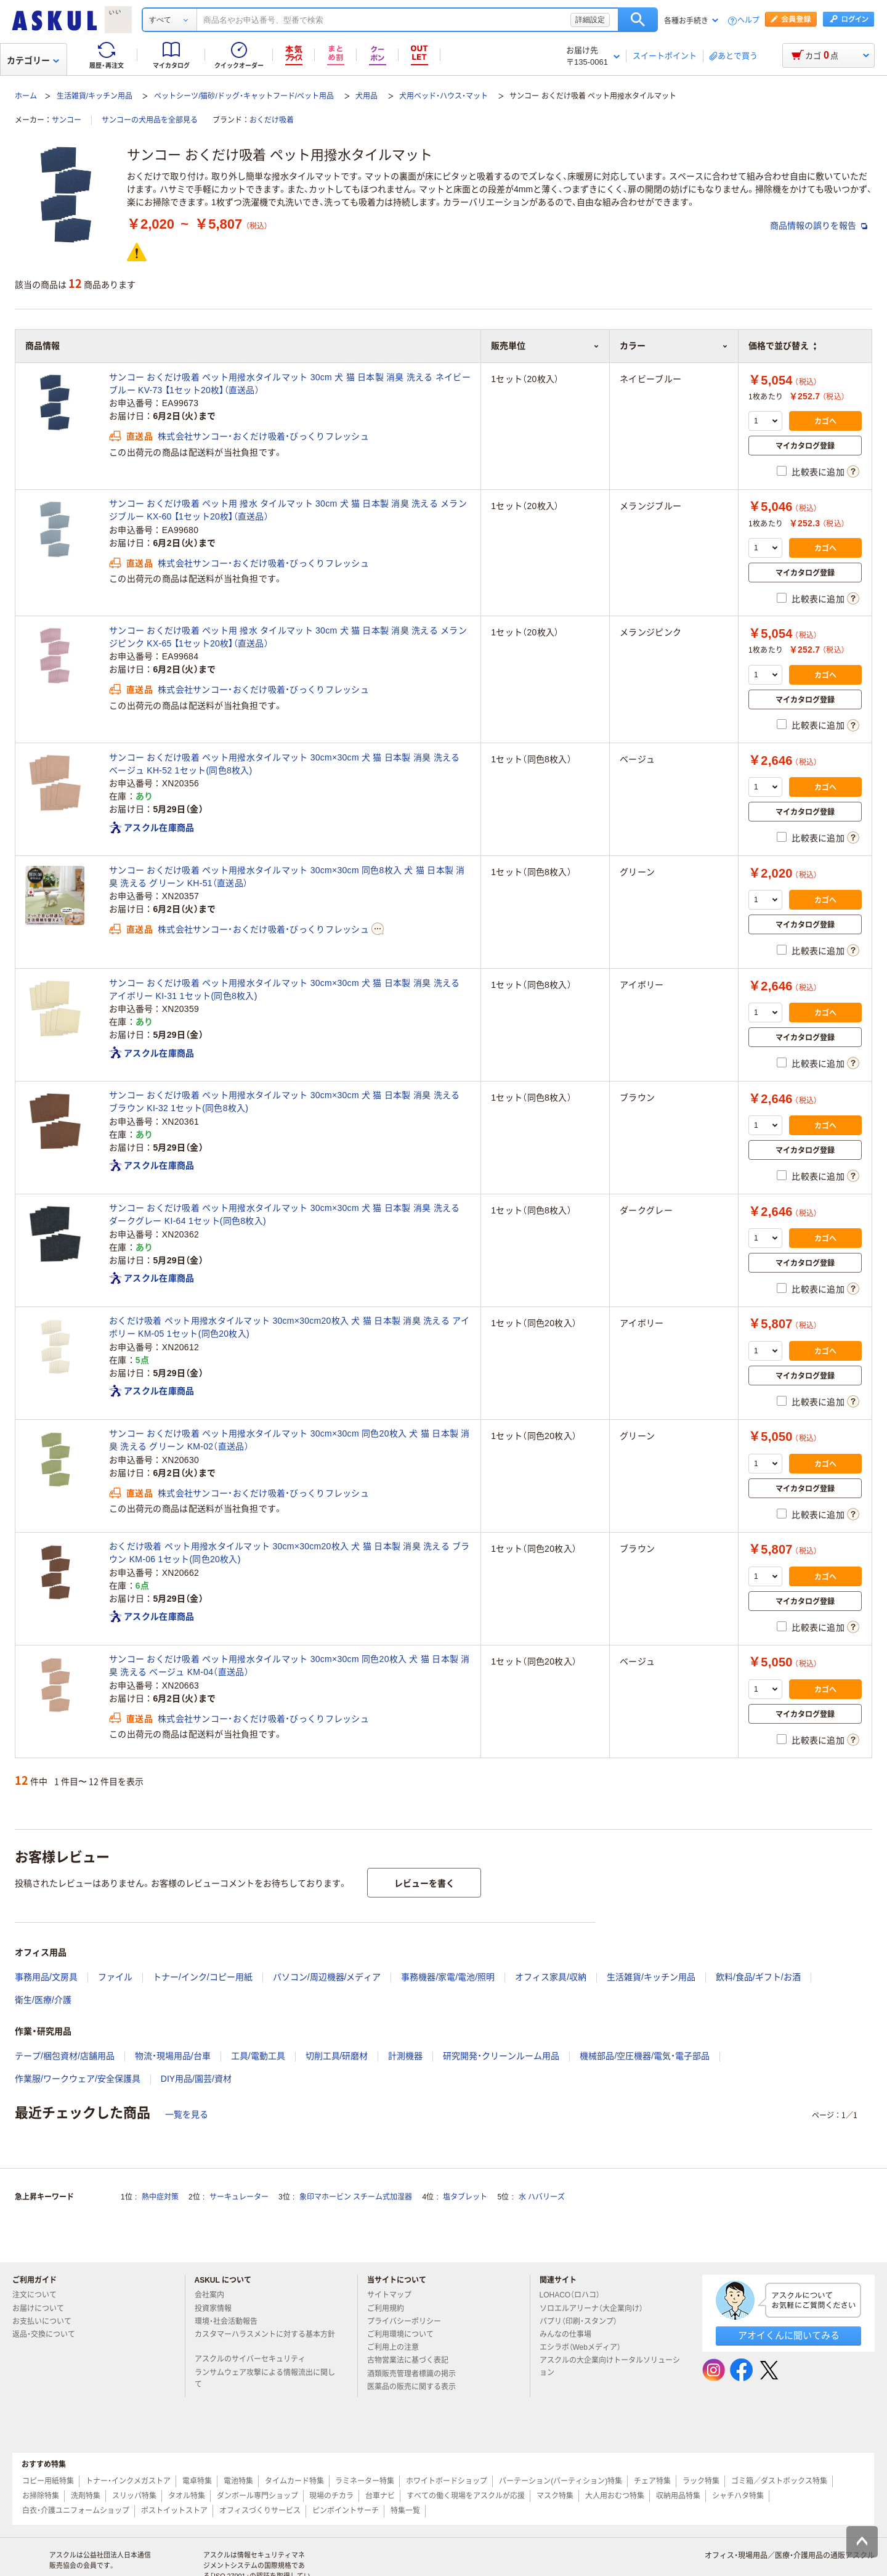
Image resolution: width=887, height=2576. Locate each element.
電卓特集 (197, 2481)
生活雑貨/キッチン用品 (94, 96)
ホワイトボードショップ (446, 2481)
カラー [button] (674, 346)
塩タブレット (465, 2197)
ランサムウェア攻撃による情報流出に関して (265, 2378)
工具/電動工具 (258, 2056)
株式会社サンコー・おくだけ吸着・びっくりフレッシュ (263, 436)
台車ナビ (380, 2496)
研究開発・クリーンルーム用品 (501, 2056)
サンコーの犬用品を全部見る (150, 120)
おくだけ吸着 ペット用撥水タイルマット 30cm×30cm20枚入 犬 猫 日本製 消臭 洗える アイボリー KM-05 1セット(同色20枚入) (289, 1327)
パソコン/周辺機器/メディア (327, 1977)
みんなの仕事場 (570, 2334)
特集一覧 (405, 2510)
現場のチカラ (331, 2496)
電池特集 (238, 2481)
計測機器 (405, 2056)
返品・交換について (48, 2334)
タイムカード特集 (294, 2481)
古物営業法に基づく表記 (412, 2360)
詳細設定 (590, 19)
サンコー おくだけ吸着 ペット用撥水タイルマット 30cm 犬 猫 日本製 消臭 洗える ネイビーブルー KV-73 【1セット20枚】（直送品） (290, 383)
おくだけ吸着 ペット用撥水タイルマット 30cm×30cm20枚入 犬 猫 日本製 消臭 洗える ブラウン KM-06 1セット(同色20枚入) (289, 1552)
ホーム (26, 96)
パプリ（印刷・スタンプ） (583, 2321)
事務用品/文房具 (46, 1977)
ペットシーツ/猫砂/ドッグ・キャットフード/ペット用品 (244, 96)
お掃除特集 (40, 2496)
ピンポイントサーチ (345, 2510)
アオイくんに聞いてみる (789, 2335)
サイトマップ (389, 2295)
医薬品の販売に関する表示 (416, 2386)
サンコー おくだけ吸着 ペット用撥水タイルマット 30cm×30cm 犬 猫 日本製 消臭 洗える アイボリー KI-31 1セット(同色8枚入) (284, 989)
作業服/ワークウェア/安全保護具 (77, 2079)
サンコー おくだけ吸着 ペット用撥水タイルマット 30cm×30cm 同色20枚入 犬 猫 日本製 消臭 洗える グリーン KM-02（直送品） (289, 1440)
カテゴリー (33, 60)
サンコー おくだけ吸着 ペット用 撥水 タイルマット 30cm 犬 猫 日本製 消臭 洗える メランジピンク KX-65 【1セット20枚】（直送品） (288, 637)
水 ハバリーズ (542, 2197)
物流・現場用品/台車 (173, 2056)
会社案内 (214, 2295)
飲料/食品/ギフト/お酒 (758, 1977)
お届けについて (43, 2308)
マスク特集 (555, 2496)
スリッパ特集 (134, 2496)
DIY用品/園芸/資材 (196, 2079)
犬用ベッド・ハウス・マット (443, 96)
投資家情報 (218, 2308)
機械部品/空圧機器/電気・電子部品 (645, 2056)
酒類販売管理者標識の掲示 (416, 2374)
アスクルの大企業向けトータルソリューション (610, 2366)
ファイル (115, 1977)
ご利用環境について (405, 2334)
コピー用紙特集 (48, 2481)
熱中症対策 (160, 2197)
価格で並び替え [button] (782, 346)
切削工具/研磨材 (337, 2056)
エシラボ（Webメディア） (585, 2347)
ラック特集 (700, 2481)
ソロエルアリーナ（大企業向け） (596, 2308)
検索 (638, 19)
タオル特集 (186, 2496)
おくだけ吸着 (271, 120)
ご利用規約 (390, 2308)
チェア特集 (652, 2481)
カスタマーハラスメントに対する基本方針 (265, 2339)
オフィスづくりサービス (260, 2510)
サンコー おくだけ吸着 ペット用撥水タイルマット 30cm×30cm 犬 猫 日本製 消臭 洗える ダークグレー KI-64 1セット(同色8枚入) (284, 1214)
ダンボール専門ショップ (257, 2496)
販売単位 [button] (545, 346)
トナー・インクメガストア (128, 2481)
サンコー (66, 120)
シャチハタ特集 (738, 2496)
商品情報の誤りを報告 (818, 225)
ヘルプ (748, 21)
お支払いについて (46, 2321)
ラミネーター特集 (364, 2481)
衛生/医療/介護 (43, 2000)
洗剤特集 (85, 2496)
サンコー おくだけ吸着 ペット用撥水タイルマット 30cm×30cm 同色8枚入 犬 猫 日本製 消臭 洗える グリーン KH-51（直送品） (287, 876)
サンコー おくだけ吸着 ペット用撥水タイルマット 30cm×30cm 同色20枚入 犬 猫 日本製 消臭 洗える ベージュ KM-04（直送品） (289, 1665)
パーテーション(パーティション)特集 (560, 2481)
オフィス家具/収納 (550, 1977)
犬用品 (366, 96)
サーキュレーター (239, 2197)
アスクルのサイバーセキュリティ (255, 2359)
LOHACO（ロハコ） (575, 2295)
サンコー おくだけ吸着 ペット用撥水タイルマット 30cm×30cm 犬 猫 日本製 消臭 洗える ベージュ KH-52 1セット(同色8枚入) (284, 763)
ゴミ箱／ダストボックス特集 (779, 2481)
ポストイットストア (174, 2510)
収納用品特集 (678, 2496)
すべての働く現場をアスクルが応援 (466, 2496)
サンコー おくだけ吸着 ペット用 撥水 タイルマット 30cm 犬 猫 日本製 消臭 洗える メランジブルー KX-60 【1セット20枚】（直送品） (288, 510)
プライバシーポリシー (409, 2321)
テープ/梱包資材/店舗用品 (65, 2056)
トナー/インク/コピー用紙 (203, 1977)
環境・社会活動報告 (231, 2321)
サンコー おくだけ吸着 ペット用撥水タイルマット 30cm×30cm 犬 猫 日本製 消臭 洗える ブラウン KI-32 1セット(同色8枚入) (284, 1101)
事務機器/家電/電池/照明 (448, 1977)
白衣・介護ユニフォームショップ (75, 2510)
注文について (39, 2295)
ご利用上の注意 (398, 2347)
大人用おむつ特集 (614, 2496)
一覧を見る (186, 2114)
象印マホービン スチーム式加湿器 (355, 2197)
